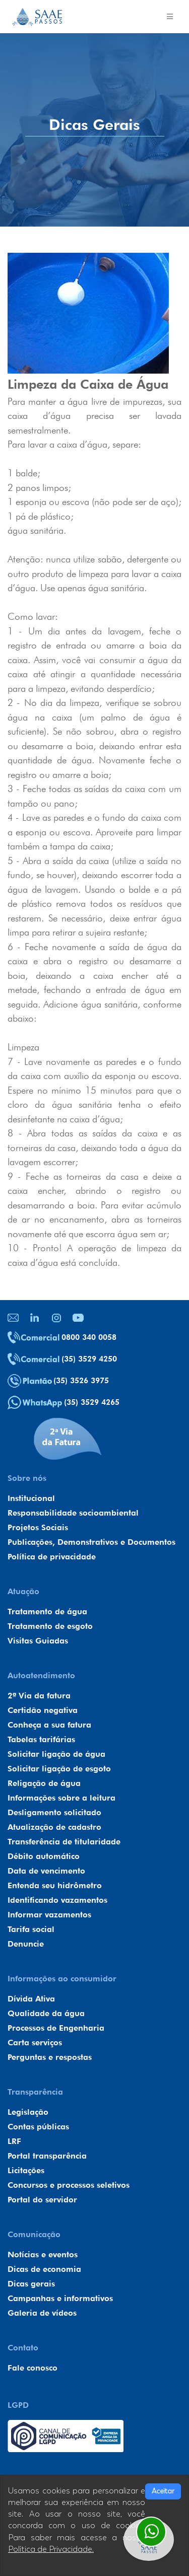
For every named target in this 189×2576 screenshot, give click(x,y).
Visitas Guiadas (38, 1640)
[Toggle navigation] (170, 16)
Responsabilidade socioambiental (73, 1513)
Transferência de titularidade (64, 1841)
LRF (14, 2141)
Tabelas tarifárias (41, 1739)
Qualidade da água (46, 2013)
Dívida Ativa (31, 1998)
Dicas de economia (44, 2269)
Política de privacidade (52, 1556)
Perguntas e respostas (50, 2057)
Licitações (26, 2170)
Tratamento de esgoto (50, 1626)
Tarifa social (31, 1929)
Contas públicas (38, 2126)
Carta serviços (35, 2042)
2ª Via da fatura (39, 1695)
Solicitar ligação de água (56, 1754)
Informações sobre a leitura (61, 1798)
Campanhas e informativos (60, 2298)
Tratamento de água (47, 1611)
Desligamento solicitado (54, 1812)
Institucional (31, 1498)
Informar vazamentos (49, 1914)
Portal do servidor (42, 2199)
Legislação (28, 2112)
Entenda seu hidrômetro (55, 1885)
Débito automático (44, 1856)
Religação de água (44, 1783)
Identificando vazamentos (57, 1900)
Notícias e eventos (43, 2254)
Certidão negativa (43, 1710)
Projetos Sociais (38, 1527)
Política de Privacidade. (51, 2549)
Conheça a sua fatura (49, 1725)
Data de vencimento (46, 1871)
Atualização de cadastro (54, 1827)
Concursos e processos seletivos (69, 2185)
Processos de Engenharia (56, 2028)
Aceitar (163, 2491)
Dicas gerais (31, 2283)
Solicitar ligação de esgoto (59, 1768)
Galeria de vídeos (42, 2313)
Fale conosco (32, 2368)
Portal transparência (47, 2156)
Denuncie (26, 1944)
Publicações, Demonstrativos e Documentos (91, 1542)
